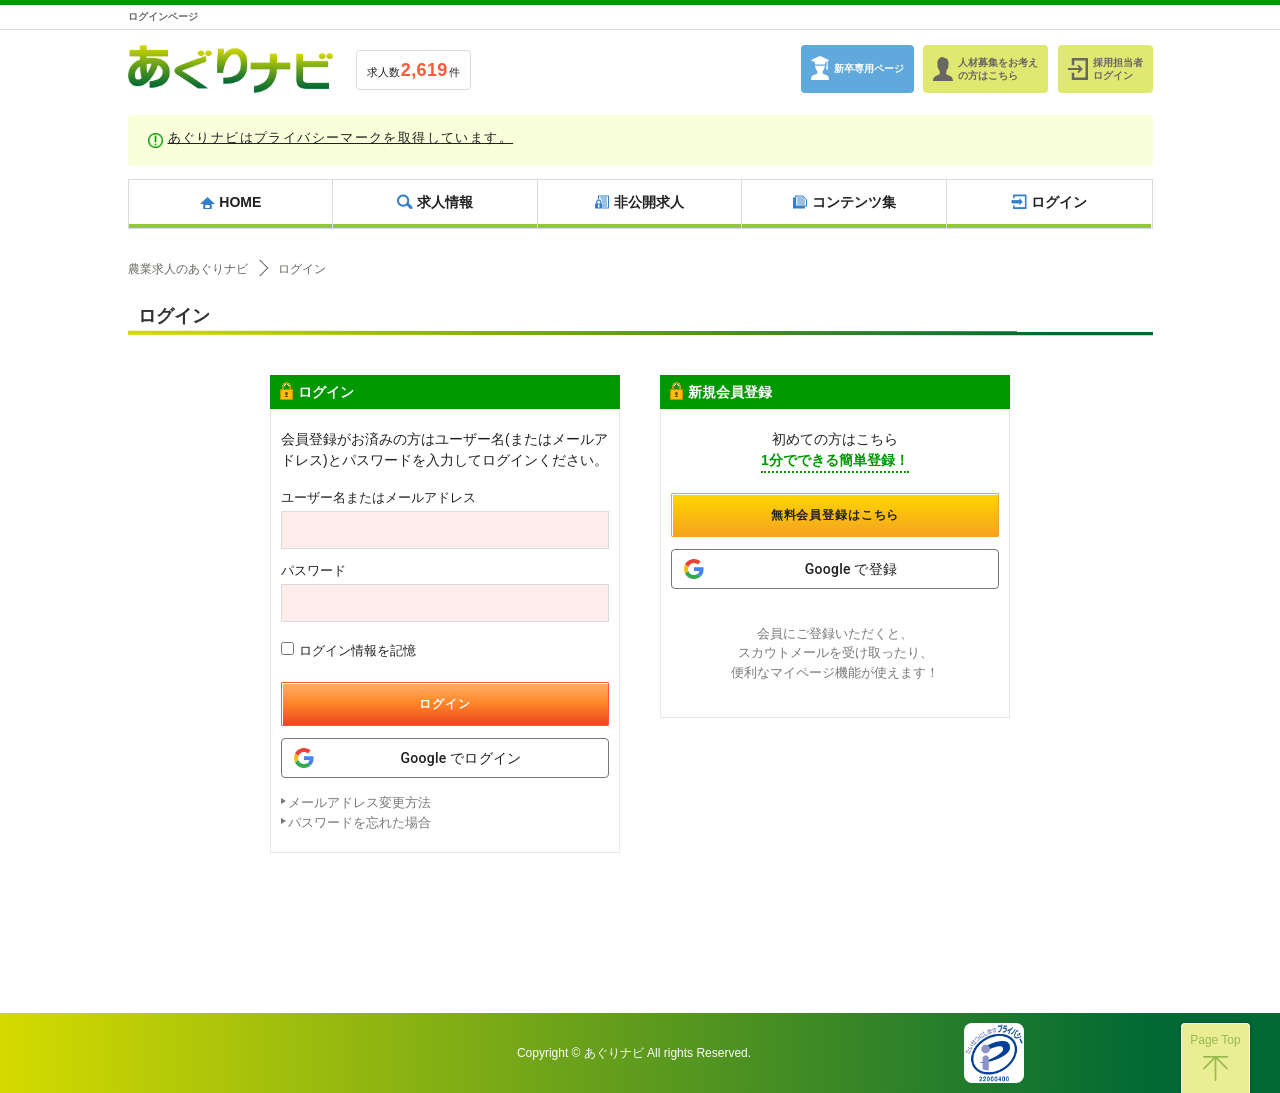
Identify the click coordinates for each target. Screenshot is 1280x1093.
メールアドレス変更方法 (359, 802)
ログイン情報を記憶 (348, 650)
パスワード (313, 570)
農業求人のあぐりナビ (188, 269)
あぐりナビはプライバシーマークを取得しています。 (341, 137)
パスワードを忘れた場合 (359, 822)
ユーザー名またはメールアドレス (378, 497)
